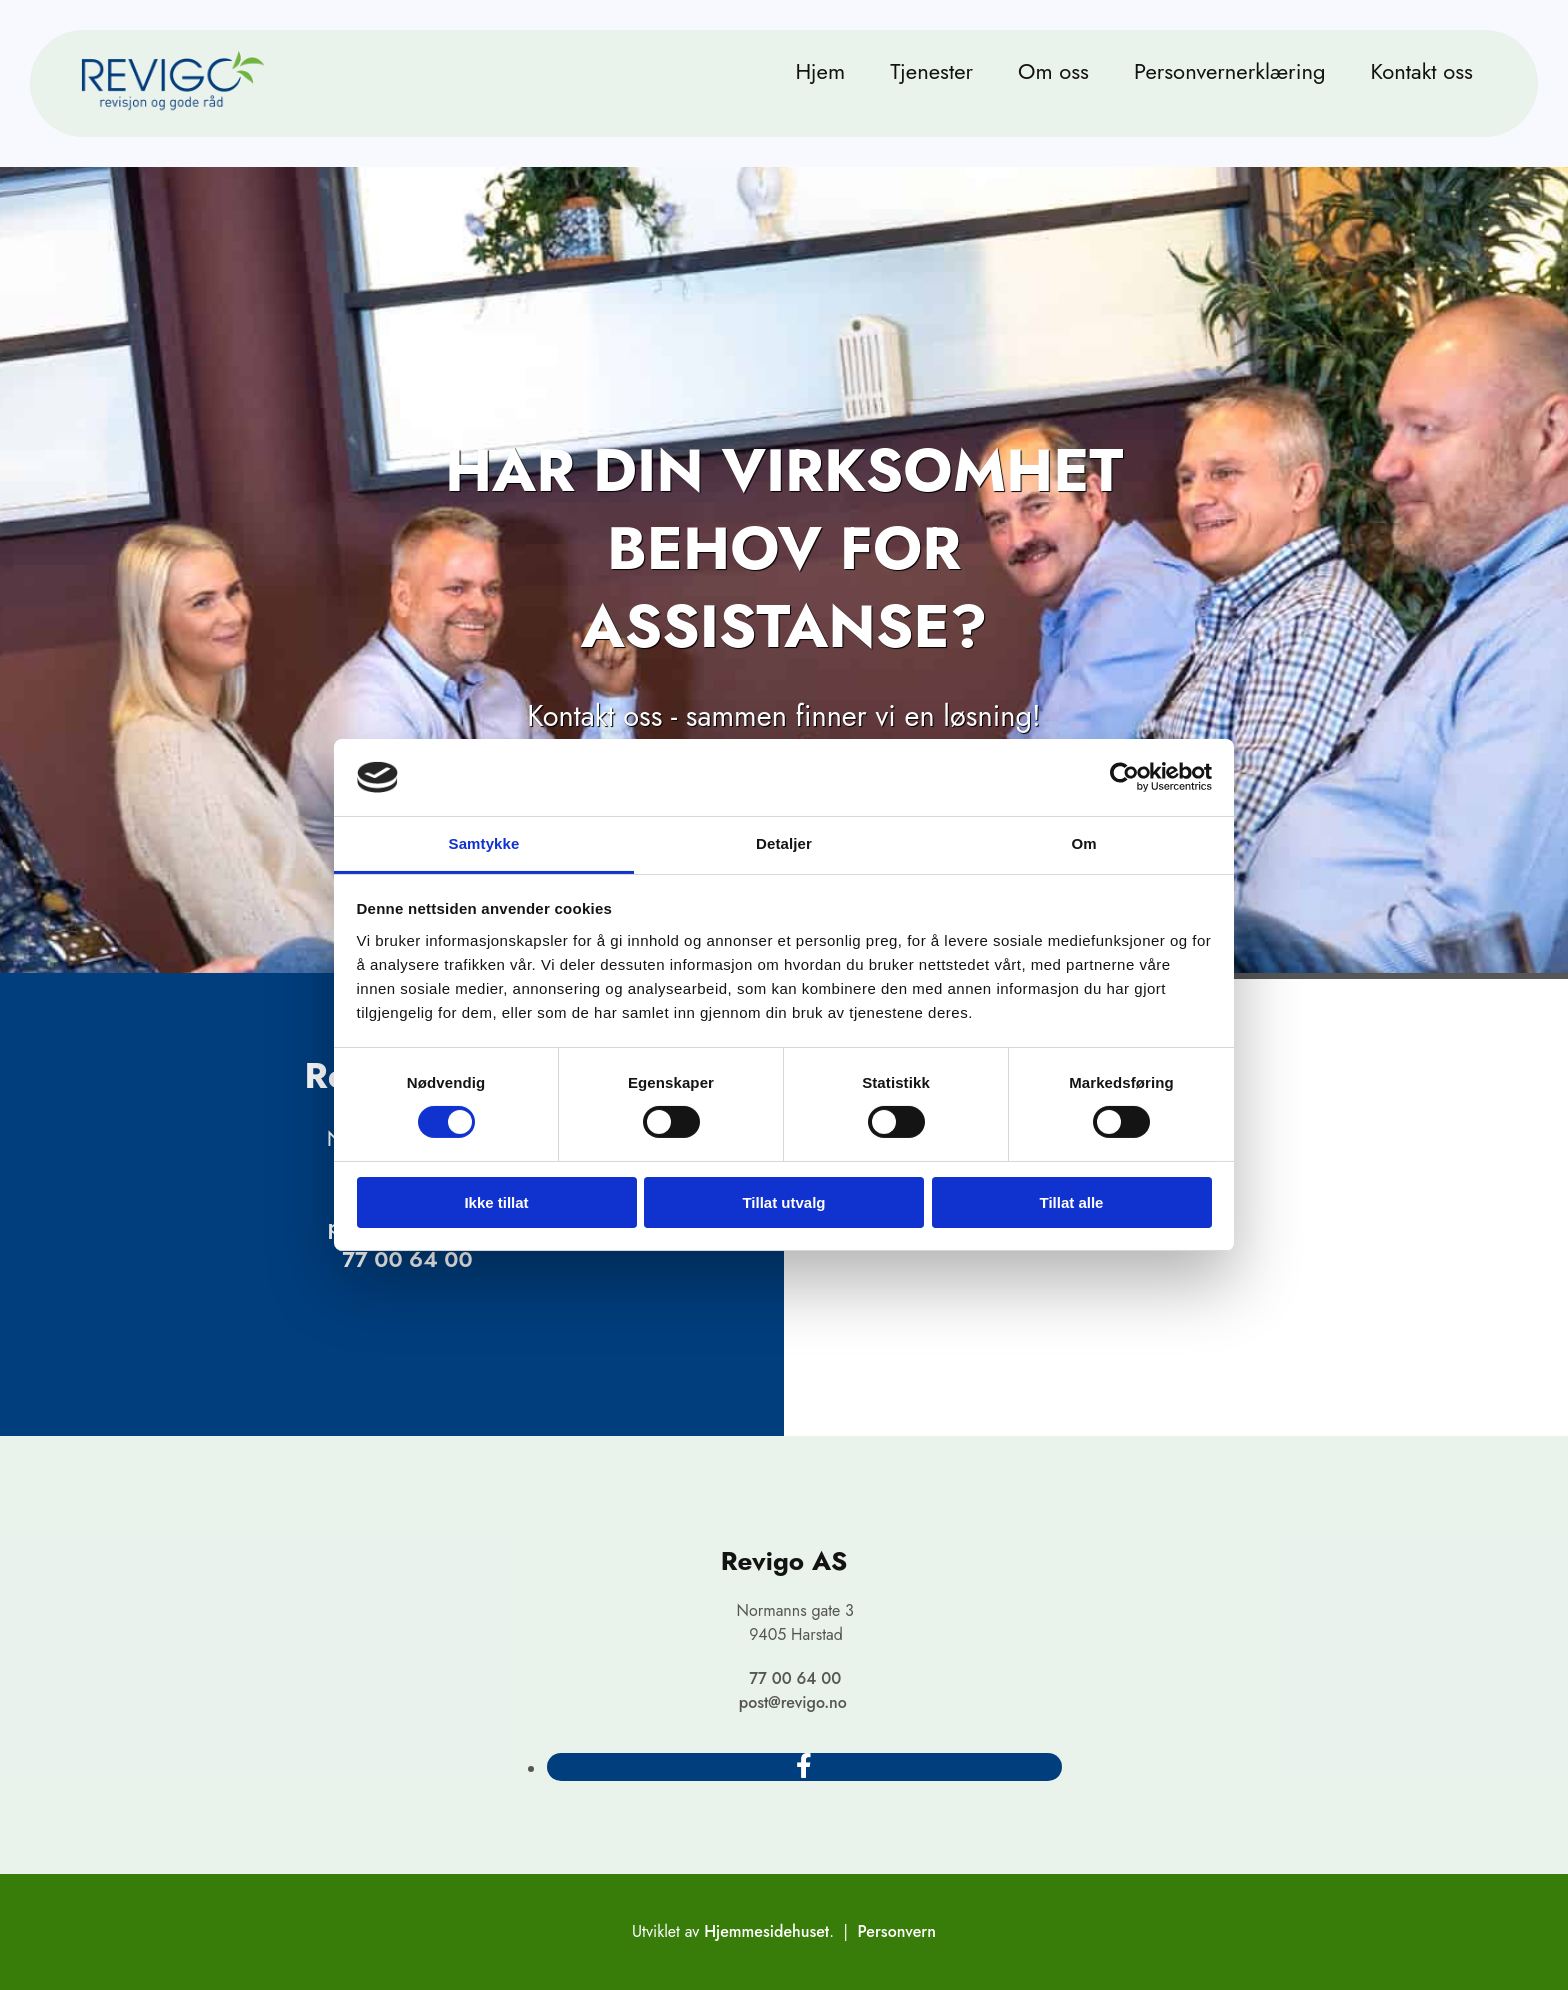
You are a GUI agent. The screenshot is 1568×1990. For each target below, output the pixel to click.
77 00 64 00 (407, 1259)
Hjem (820, 71)
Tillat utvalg (783, 1202)
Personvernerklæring (1230, 71)
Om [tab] (1083, 843)
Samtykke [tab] (484, 843)
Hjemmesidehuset (766, 1931)
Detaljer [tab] (784, 843)
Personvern (897, 1931)
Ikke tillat (496, 1202)
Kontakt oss (1421, 71)
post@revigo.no (793, 1702)
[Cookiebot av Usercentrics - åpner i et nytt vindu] (1124, 777)
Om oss (1053, 71)
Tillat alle (1072, 1202)
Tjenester (931, 71)
